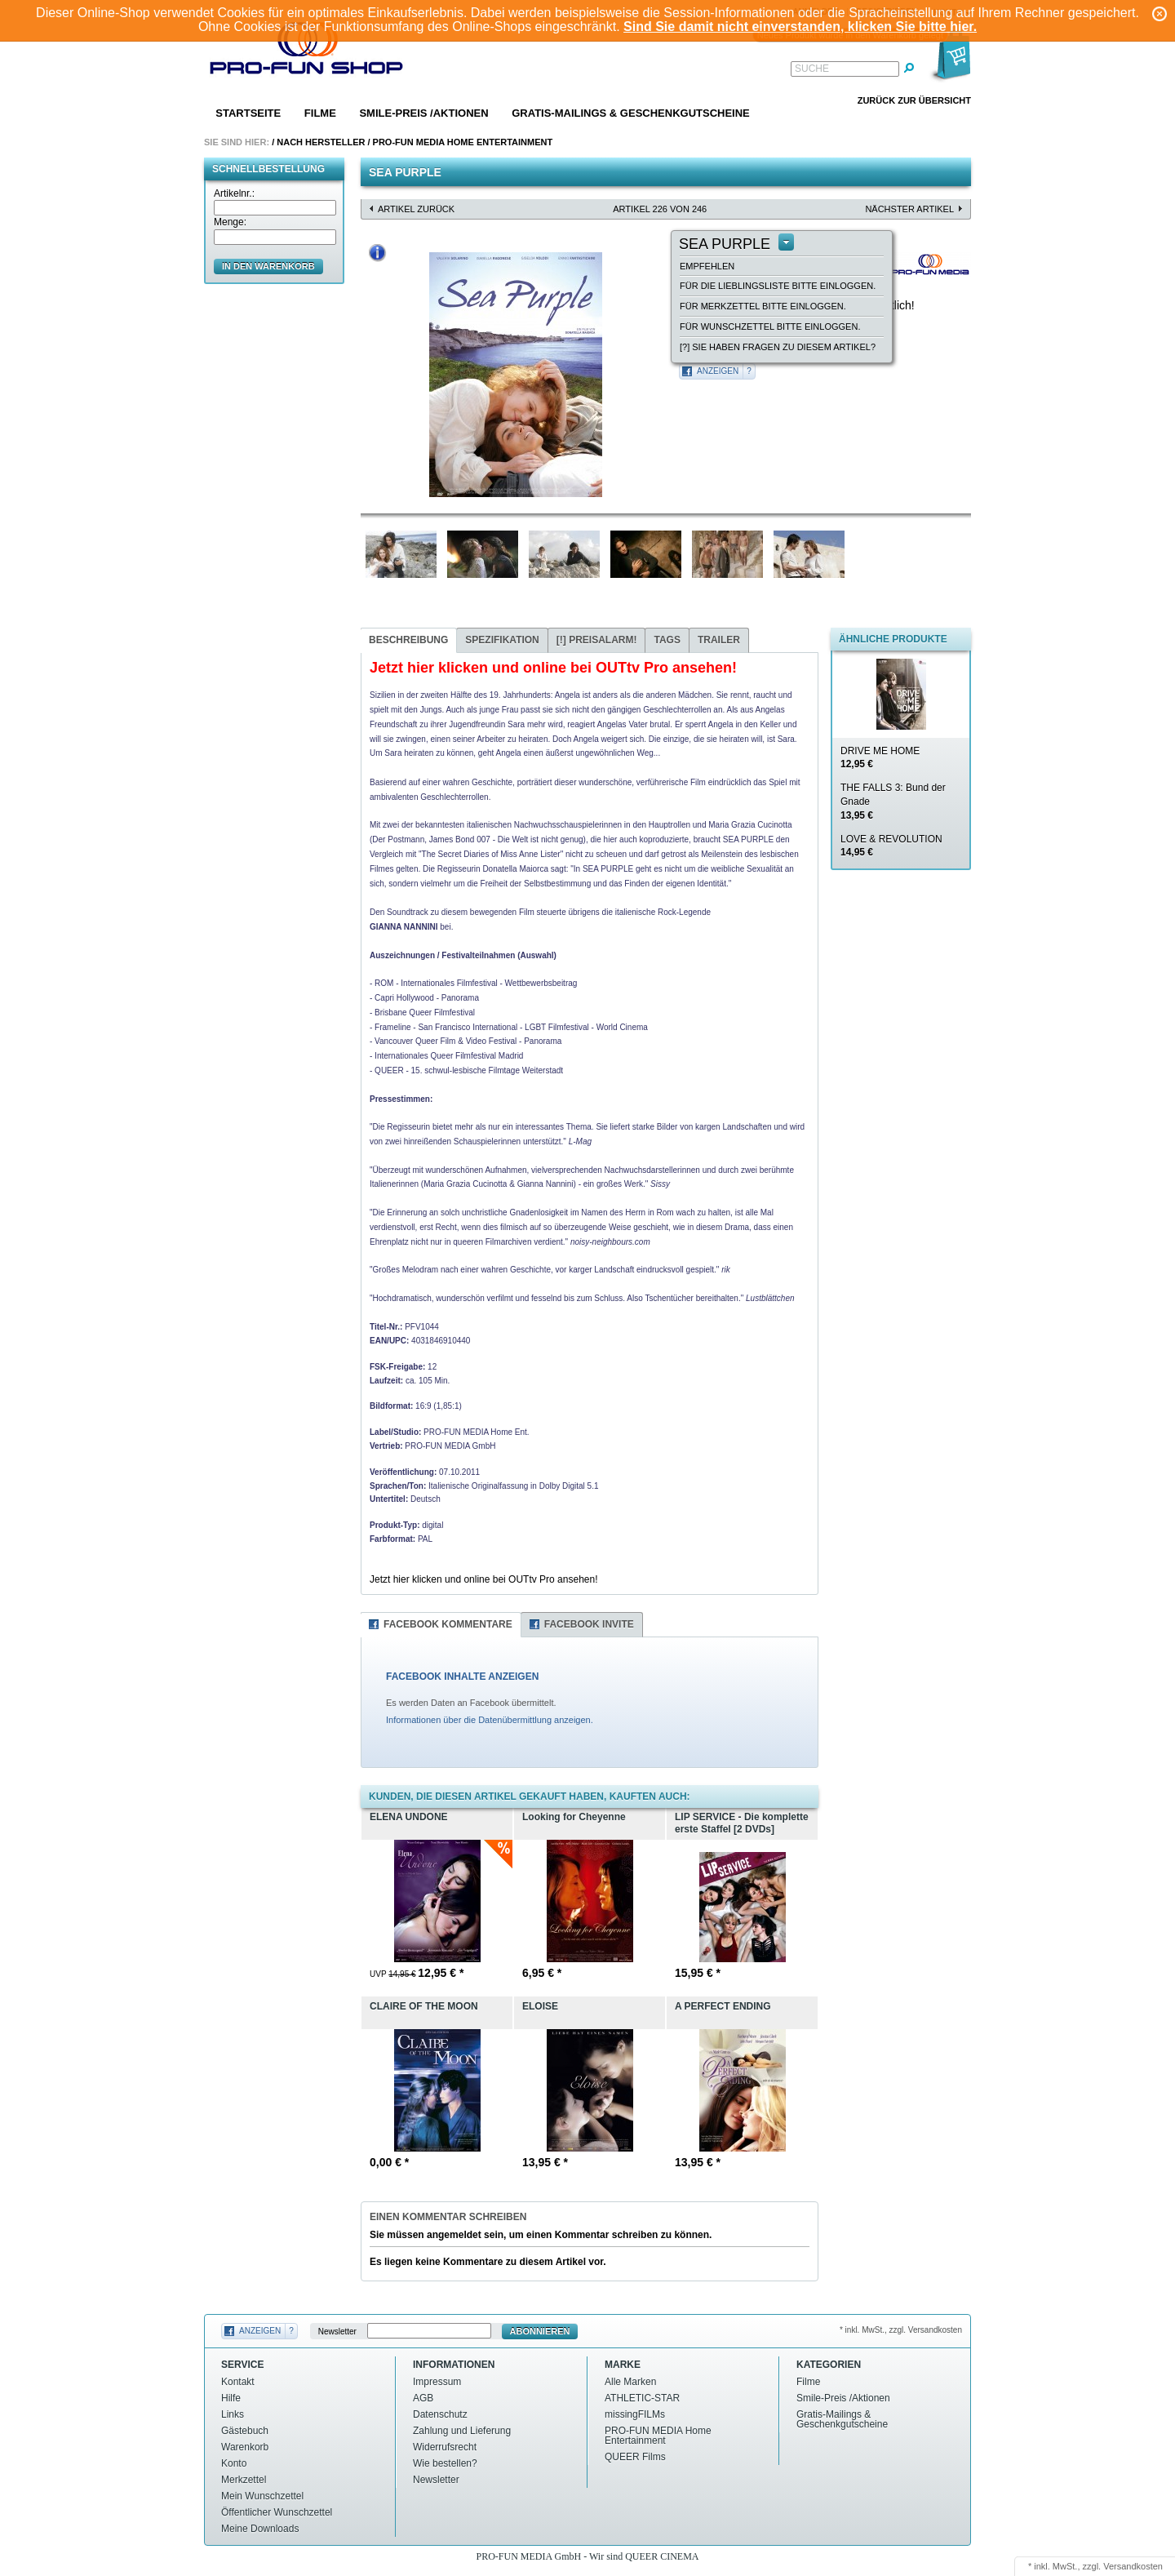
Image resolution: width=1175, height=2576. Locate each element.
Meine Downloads (260, 2528)
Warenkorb (244, 2447)
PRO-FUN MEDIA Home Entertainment (463, 142)
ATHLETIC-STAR (642, 2398)
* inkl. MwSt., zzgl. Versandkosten (901, 2329)
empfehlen (707, 266)
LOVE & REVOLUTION (891, 846)
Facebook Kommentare (448, 1624)
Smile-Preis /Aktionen (423, 113)
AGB (423, 2398)
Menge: (230, 222)
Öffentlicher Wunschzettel (276, 2512)
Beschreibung (408, 640)
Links (232, 2414)
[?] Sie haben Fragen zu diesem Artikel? (778, 347)
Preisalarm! (596, 640)
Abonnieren (540, 2331)
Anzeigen (717, 370)
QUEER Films (635, 2457)
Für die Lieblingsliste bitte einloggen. (778, 286)
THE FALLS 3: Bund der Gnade (893, 801)
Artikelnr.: (234, 193)
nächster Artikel (909, 209)
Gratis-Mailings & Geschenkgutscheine (631, 113)
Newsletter (337, 2331)
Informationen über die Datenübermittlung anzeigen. (489, 1720)
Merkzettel (243, 2479)
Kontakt (238, 2381)
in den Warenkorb (268, 266)
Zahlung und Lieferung (462, 2430)
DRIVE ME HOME (880, 758)
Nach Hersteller (321, 142)
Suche (812, 68)
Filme (320, 113)
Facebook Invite (589, 1624)
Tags (667, 640)
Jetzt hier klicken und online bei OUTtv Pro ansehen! (483, 1579)
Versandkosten (1133, 2566)
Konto (233, 2463)
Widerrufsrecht (445, 2447)
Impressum (437, 2381)
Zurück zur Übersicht (914, 100)
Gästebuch (244, 2430)
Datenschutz (440, 2414)
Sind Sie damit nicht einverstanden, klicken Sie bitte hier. (800, 26)
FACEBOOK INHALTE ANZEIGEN (462, 1676)
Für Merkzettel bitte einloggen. (763, 306)
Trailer (719, 640)
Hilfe (231, 2398)
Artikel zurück (416, 209)
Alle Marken (630, 2381)
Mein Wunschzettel (262, 2496)
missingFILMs (635, 2414)
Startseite (248, 113)
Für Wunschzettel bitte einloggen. (770, 326)
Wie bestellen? (445, 2463)
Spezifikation (502, 640)
